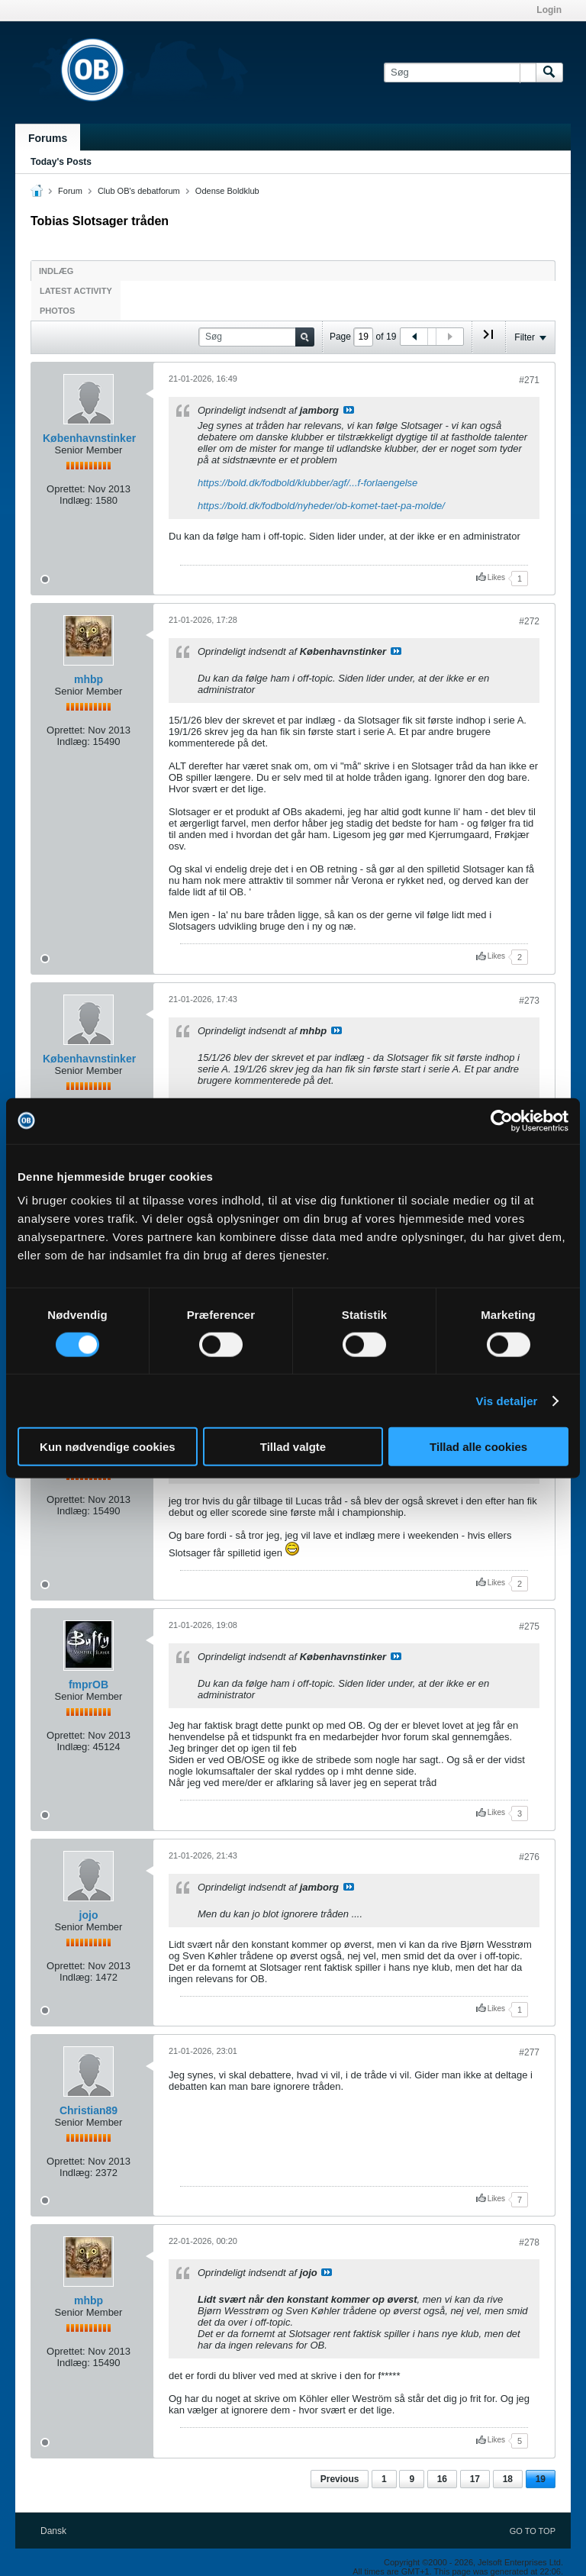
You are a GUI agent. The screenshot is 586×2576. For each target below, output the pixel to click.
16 (442, 2479)
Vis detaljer (507, 1400)
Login (549, 10)
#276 (529, 1857)
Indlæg (56, 271)
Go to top (532, 2531)
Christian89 (89, 2110)
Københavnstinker (89, 438)
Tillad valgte (293, 1446)
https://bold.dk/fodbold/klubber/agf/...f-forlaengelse (307, 482)
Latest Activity (76, 290)
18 (508, 2479)
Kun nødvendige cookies (107, 1446)
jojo (88, 1915)
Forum (70, 190)
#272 (529, 621)
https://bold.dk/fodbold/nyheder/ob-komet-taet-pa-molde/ (321, 505)
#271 (529, 380)
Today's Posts (61, 161)
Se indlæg (348, 410)
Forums (47, 138)
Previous (339, 2479)
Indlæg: (76, 500)
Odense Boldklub (227, 190)
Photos (57, 310)
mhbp (88, 679)
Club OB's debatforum (139, 190)
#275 (529, 1626)
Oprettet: (66, 489)
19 (541, 2479)
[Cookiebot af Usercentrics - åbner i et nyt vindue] (501, 1120)
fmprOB (88, 1684)
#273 (529, 1000)
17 (475, 2479)
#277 (529, 2052)
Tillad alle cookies (478, 1446)
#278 (529, 2242)
